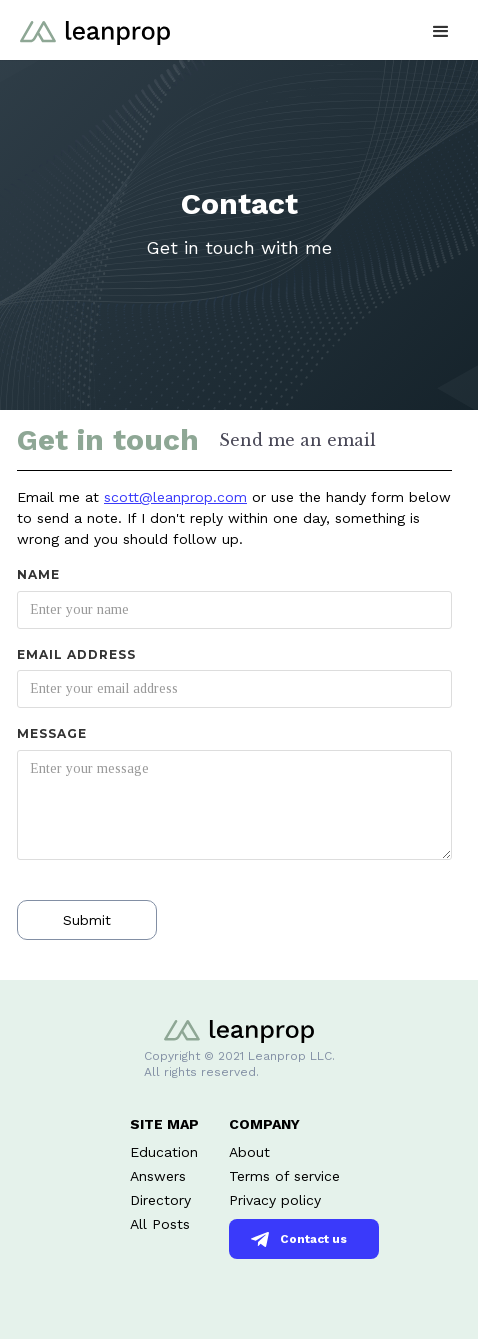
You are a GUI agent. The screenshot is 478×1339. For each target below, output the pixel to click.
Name (38, 574)
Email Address (76, 654)
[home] (90, 22)
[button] (441, 29)
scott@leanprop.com (175, 497)
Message (52, 733)
